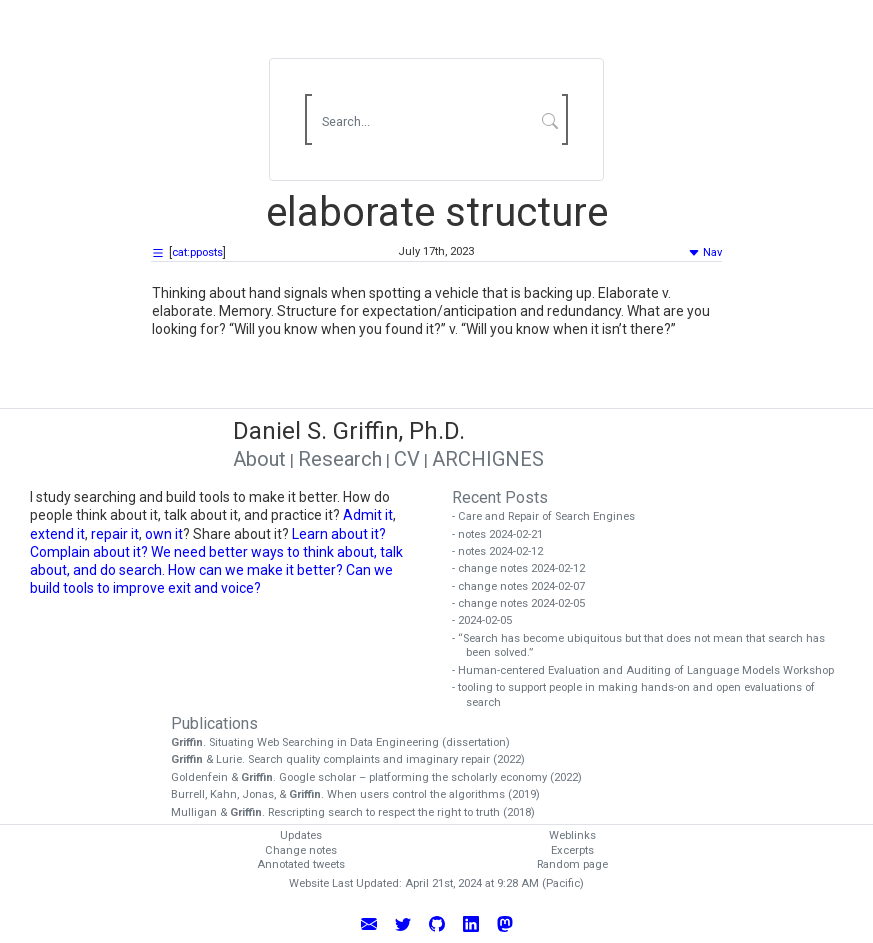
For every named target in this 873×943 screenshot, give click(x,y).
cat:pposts (197, 252)
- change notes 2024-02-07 (525, 586)
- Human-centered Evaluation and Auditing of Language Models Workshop (650, 670)
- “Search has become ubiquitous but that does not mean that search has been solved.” (645, 646)
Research (340, 459)
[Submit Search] (549, 120)
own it (164, 534)
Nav (705, 252)
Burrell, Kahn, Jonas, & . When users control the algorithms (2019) (362, 794)
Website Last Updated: (345, 883)
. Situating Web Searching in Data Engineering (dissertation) (347, 742)
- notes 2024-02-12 (504, 551)
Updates (301, 835)
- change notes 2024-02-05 (525, 603)
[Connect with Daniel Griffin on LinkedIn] (471, 923)
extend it (57, 534)
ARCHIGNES (488, 459)
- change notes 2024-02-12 (525, 568)
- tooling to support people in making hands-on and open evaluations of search (640, 695)
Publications (214, 723)
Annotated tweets (301, 864)
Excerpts (572, 850)
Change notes (301, 850)
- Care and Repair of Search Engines (550, 516)
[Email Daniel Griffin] (369, 923)
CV (407, 459)
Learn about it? (339, 534)
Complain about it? (89, 552)
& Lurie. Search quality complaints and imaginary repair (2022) (355, 759)
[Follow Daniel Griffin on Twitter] (403, 923)
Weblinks (572, 835)
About (259, 459)
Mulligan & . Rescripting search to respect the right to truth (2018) (360, 812)
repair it (115, 534)
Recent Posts (500, 497)
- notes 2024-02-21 (504, 534)
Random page (572, 864)
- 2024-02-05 (489, 620)
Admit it (368, 515)
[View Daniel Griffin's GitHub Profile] (437, 923)
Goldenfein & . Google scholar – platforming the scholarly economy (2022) (383, 777)
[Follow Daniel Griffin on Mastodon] (505, 923)
